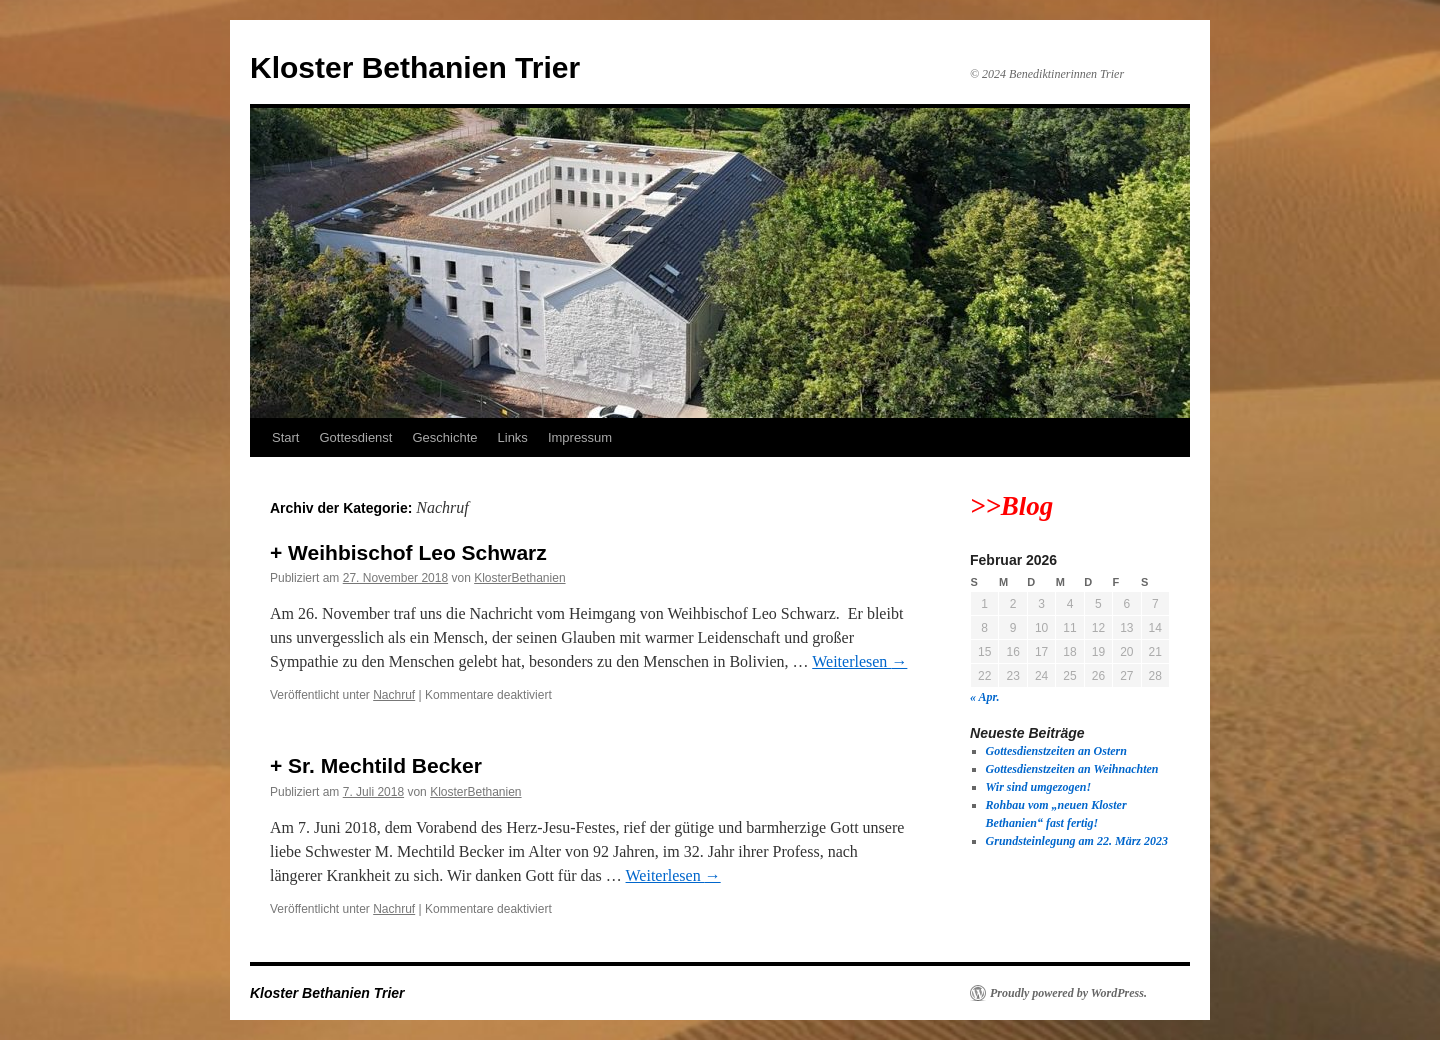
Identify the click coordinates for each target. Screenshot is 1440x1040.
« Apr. (985, 697)
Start (285, 437)
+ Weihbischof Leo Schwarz (408, 552)
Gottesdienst (355, 437)
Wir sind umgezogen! (1039, 787)
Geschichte (444, 437)
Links (513, 437)
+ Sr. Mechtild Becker (376, 765)
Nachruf (394, 695)
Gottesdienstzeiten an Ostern (1056, 751)
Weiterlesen (859, 661)
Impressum (580, 437)
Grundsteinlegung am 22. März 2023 (1077, 841)
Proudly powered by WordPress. (1068, 993)
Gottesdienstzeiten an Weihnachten (1072, 769)
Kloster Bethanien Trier (415, 67)
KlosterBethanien (519, 578)
